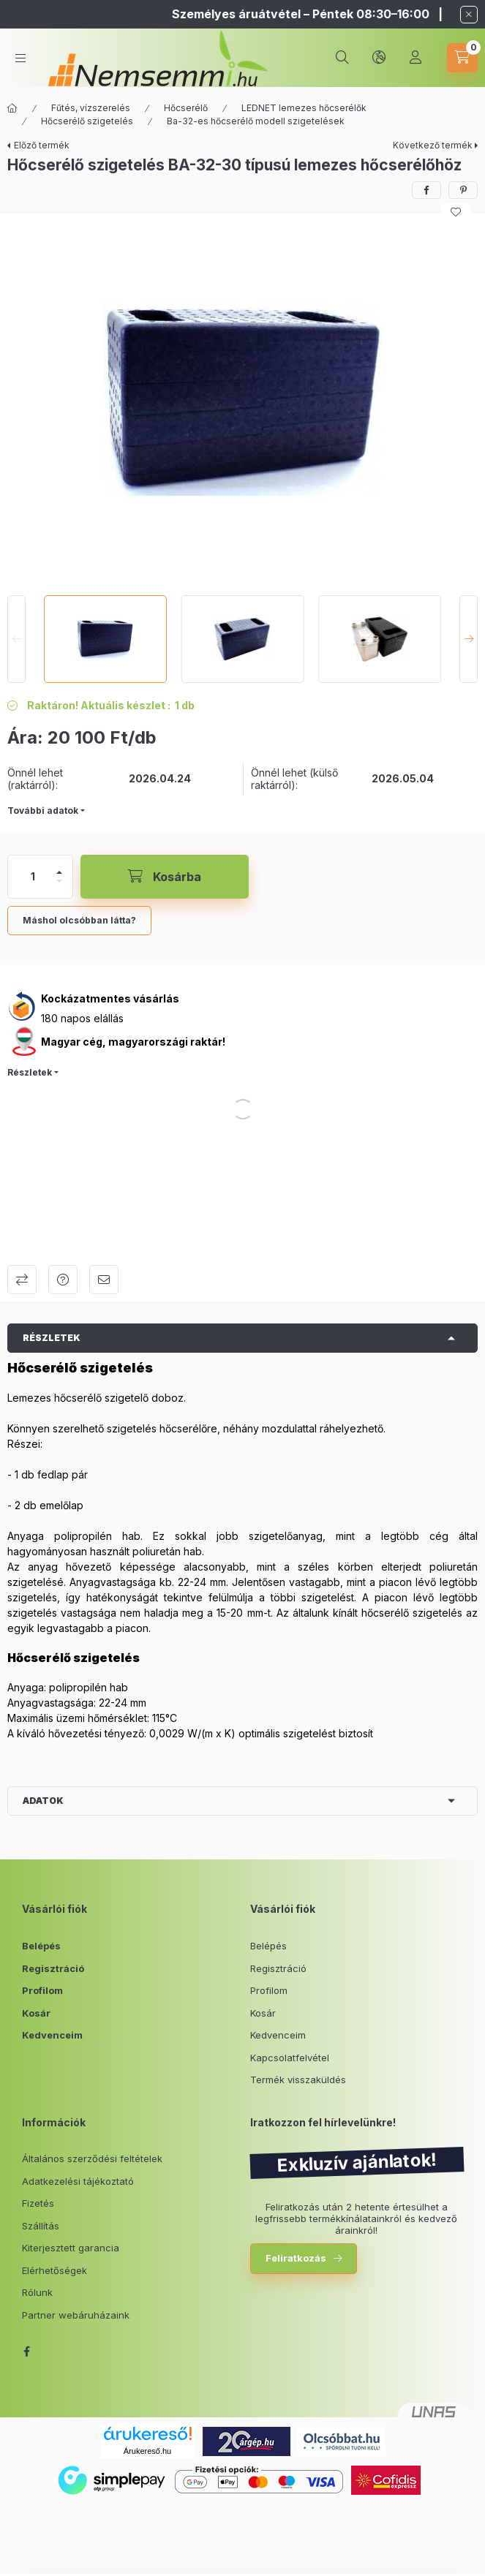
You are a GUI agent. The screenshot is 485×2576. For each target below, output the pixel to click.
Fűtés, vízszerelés (90, 107)
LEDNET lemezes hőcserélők (303, 107)
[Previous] (16, 639)
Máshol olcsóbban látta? (79, 920)
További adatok (42, 810)
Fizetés (38, 2203)
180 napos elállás (82, 1018)
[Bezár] (469, 14)
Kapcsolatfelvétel (289, 2057)
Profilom (42, 1990)
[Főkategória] (12, 108)
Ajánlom (104, 1279)
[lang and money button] (379, 57)
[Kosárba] (164, 877)
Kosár (36, 2013)
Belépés (41, 1946)
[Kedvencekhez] (455, 212)
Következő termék (433, 145)
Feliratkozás (296, 2258)
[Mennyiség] (33, 876)
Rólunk (37, 2292)
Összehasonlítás (22, 1279)
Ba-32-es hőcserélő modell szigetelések (256, 121)
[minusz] (59, 881)
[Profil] (415, 57)
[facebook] (426, 190)
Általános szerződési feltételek (92, 2158)
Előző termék (41, 145)
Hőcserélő (186, 107)
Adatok (43, 1800)
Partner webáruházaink (75, 2315)
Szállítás (40, 2226)
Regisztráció (53, 1968)
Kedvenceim (52, 2035)
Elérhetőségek (54, 2270)
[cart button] (462, 57)
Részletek (29, 1072)
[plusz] (59, 872)
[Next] (468, 639)
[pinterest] (463, 190)
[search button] (342, 57)
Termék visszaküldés (298, 2079)
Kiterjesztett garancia (70, 2248)
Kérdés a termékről (63, 1279)
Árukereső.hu (147, 2451)
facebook (26, 2351)
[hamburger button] (20, 58)
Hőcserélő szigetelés (87, 121)
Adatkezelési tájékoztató (78, 2181)
